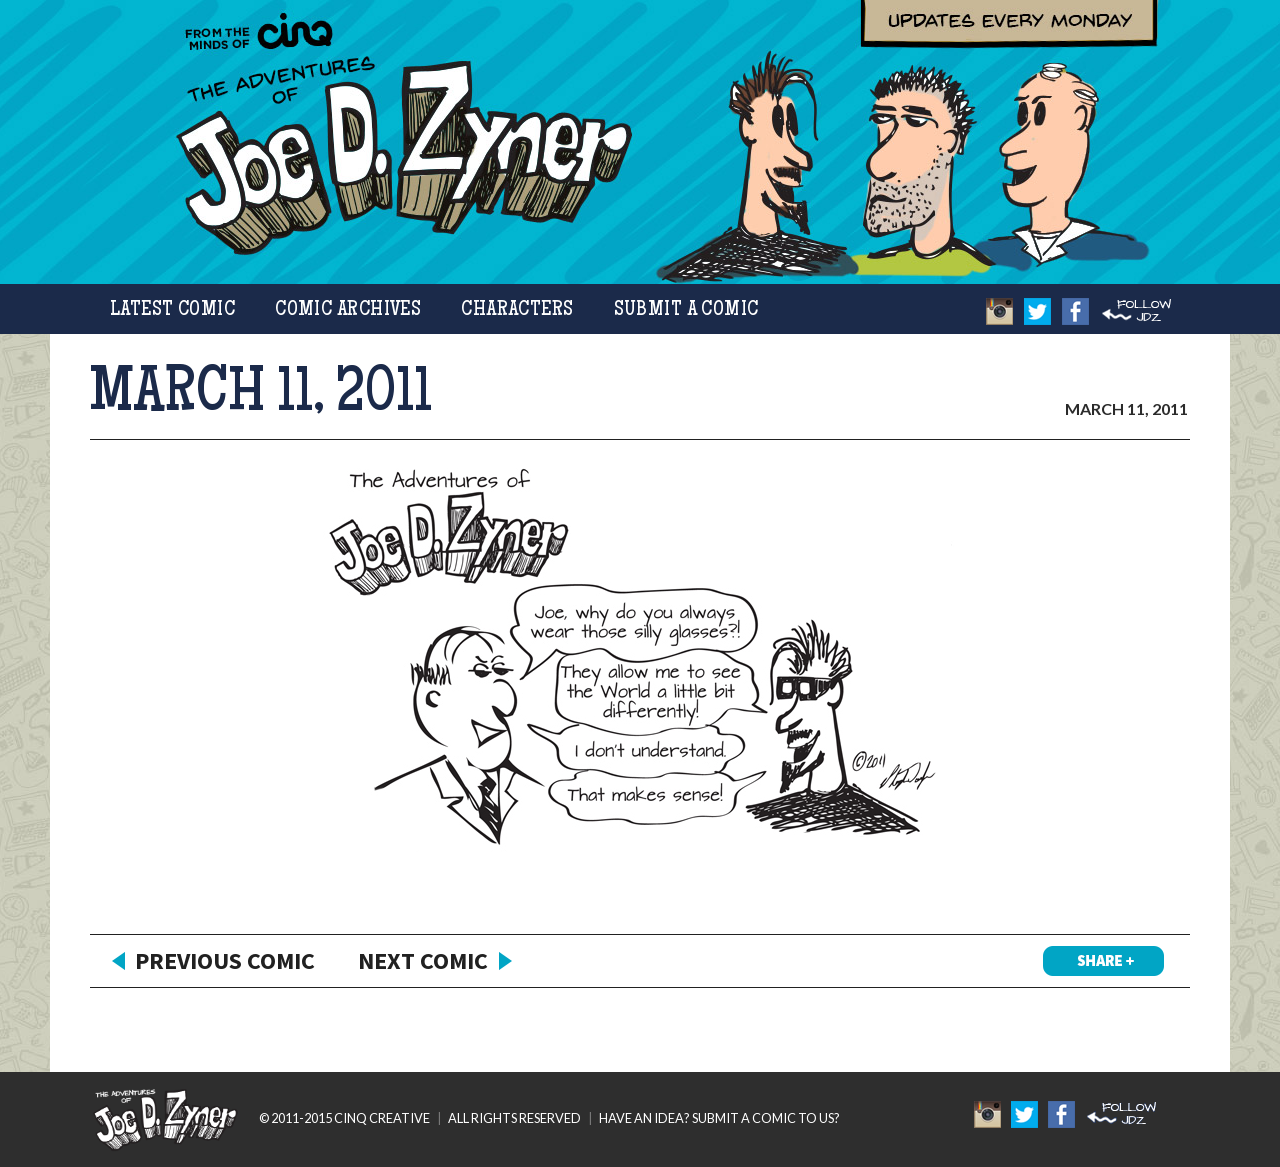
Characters (517, 310)
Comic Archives (348, 310)
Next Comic (423, 960)
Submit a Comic (686, 310)
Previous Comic (225, 960)
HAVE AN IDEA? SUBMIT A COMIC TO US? (719, 1118)
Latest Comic (172, 310)
